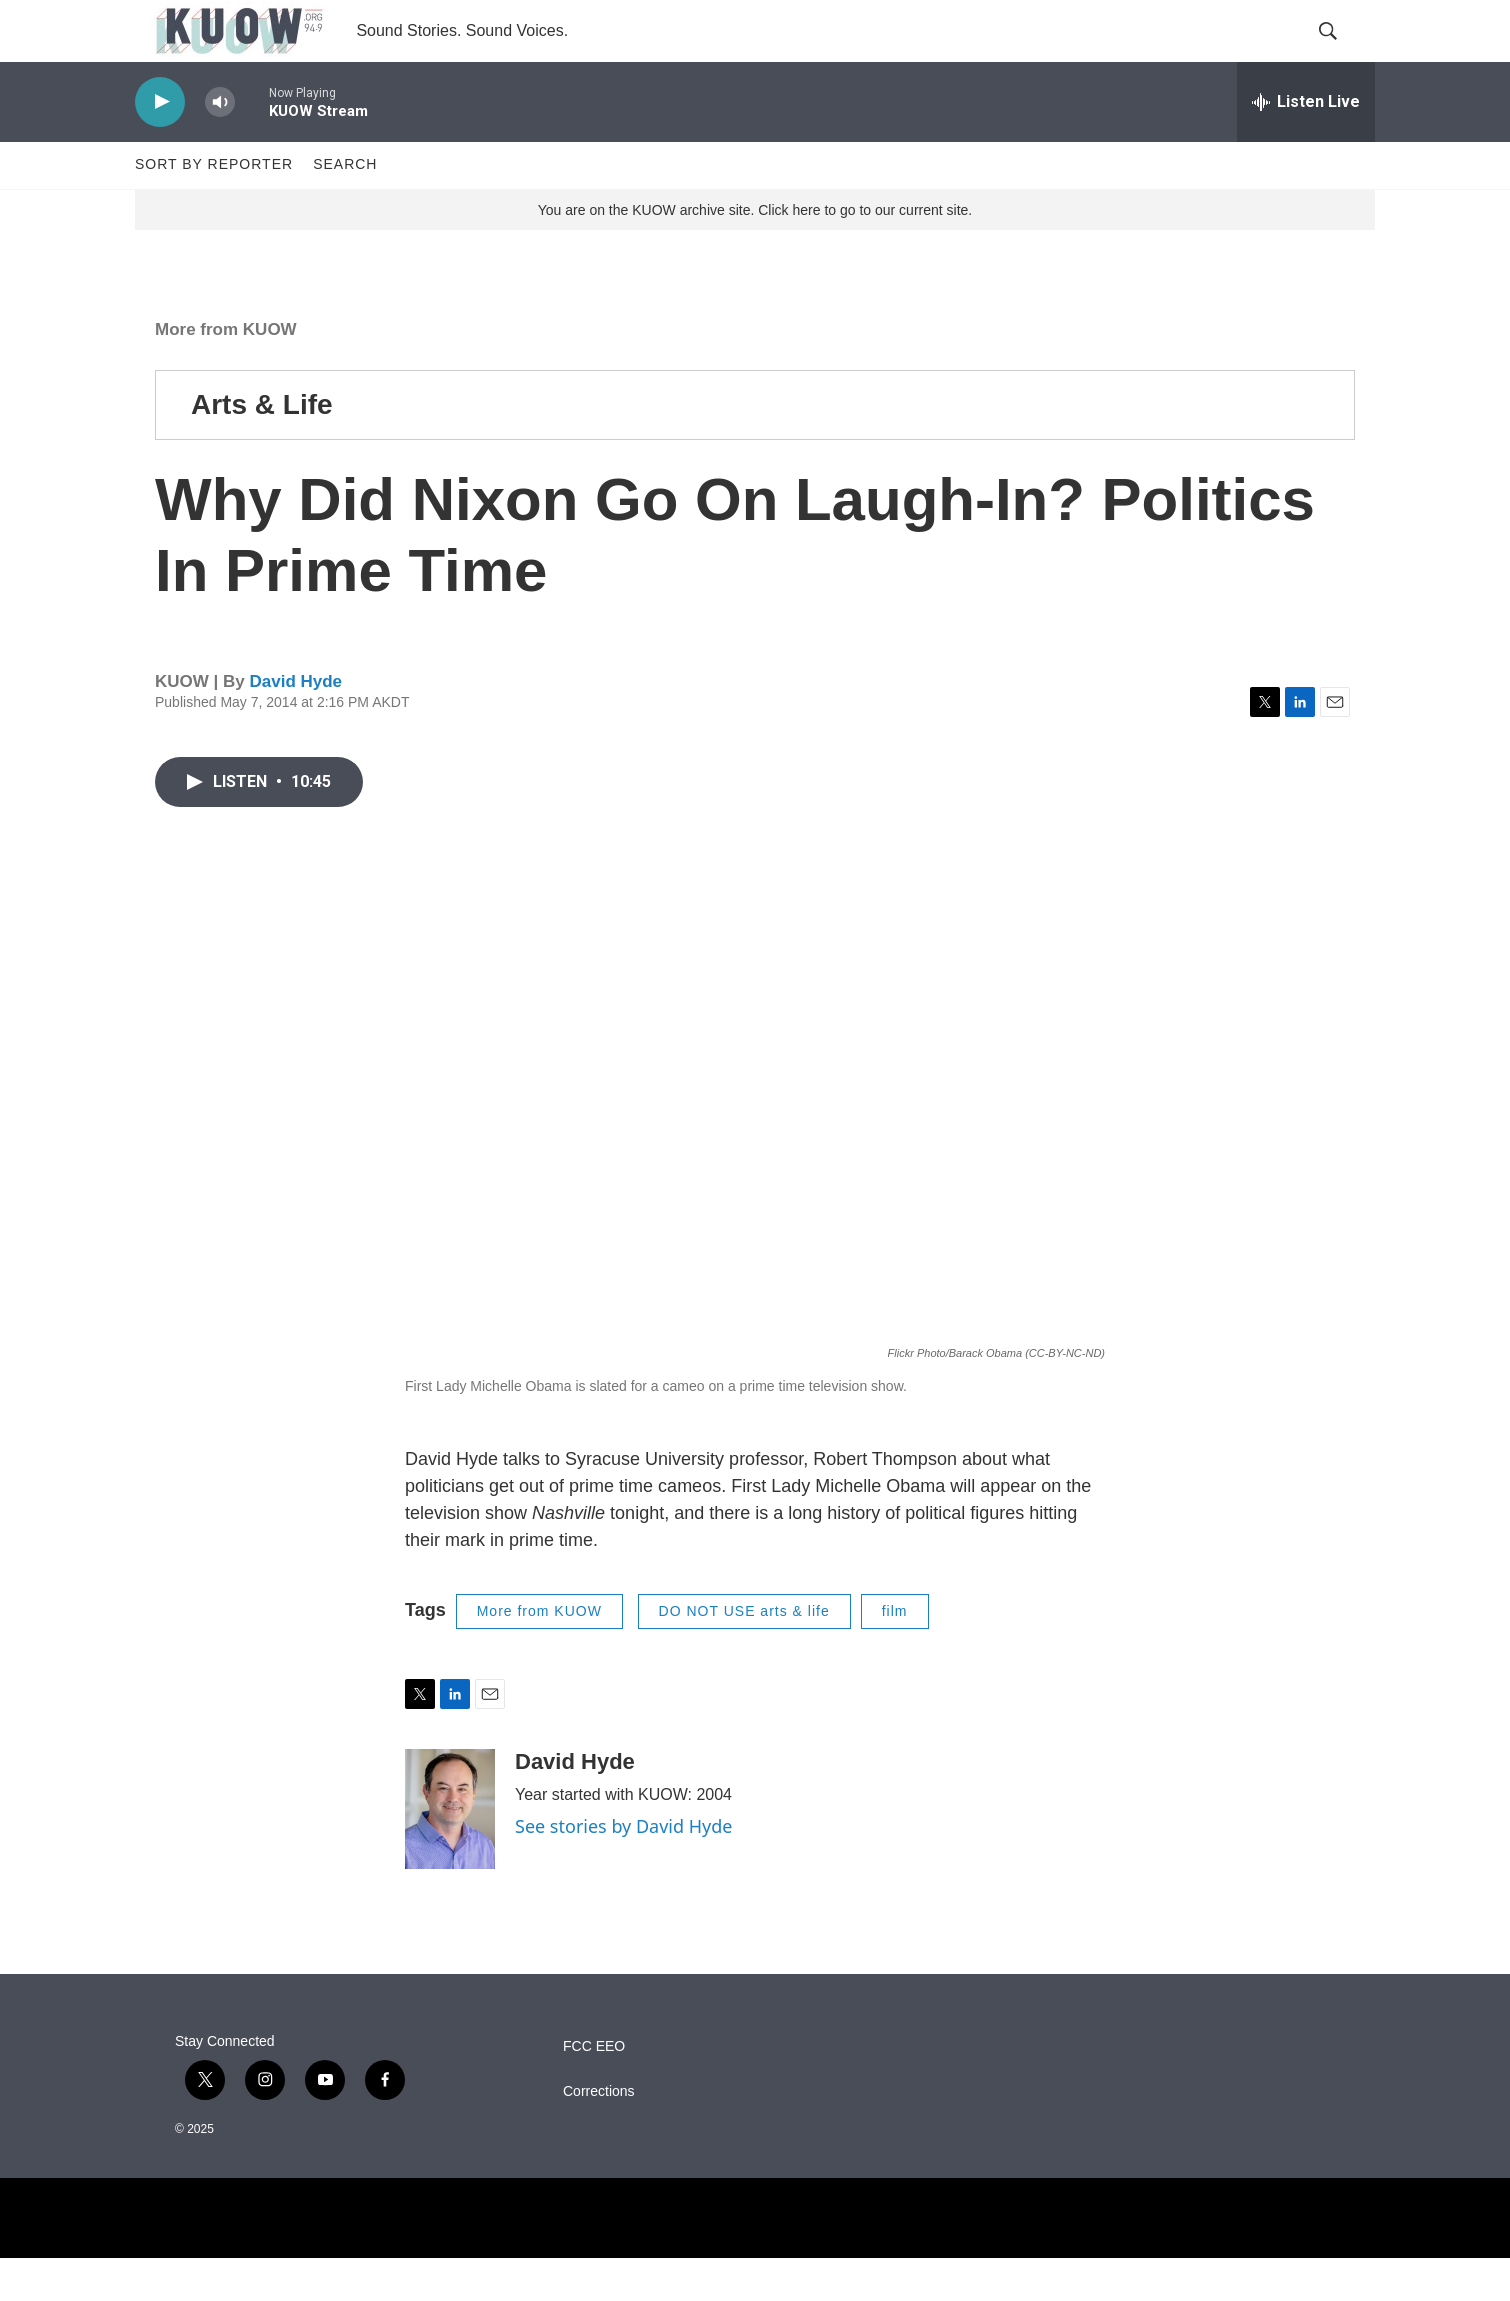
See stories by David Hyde (624, 1869)
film (895, 1654)
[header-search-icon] (1343, 53)
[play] (160, 145)
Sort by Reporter (214, 208)
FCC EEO (594, 2089)
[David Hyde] (450, 1852)
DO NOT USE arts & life (744, 1654)
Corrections (599, 2134)
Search (345, 208)
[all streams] (1306, 145)
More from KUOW (226, 372)
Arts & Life (262, 447)
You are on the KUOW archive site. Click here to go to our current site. (755, 253)
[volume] (220, 145)
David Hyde (295, 725)
